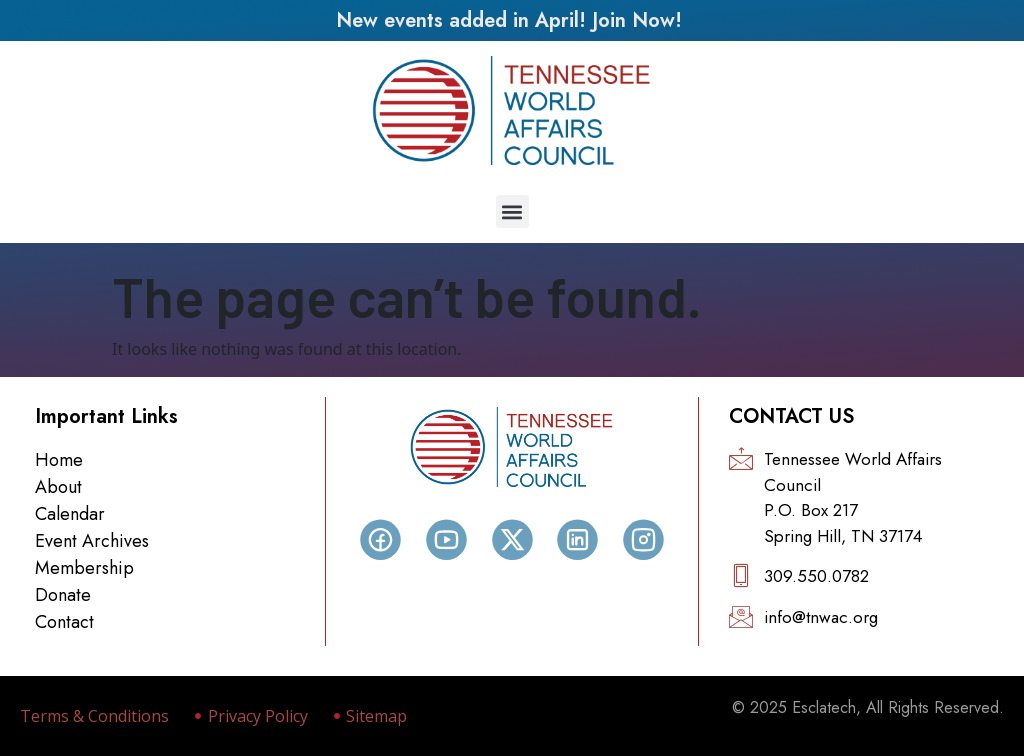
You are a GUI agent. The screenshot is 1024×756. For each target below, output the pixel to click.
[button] (512, 211)
